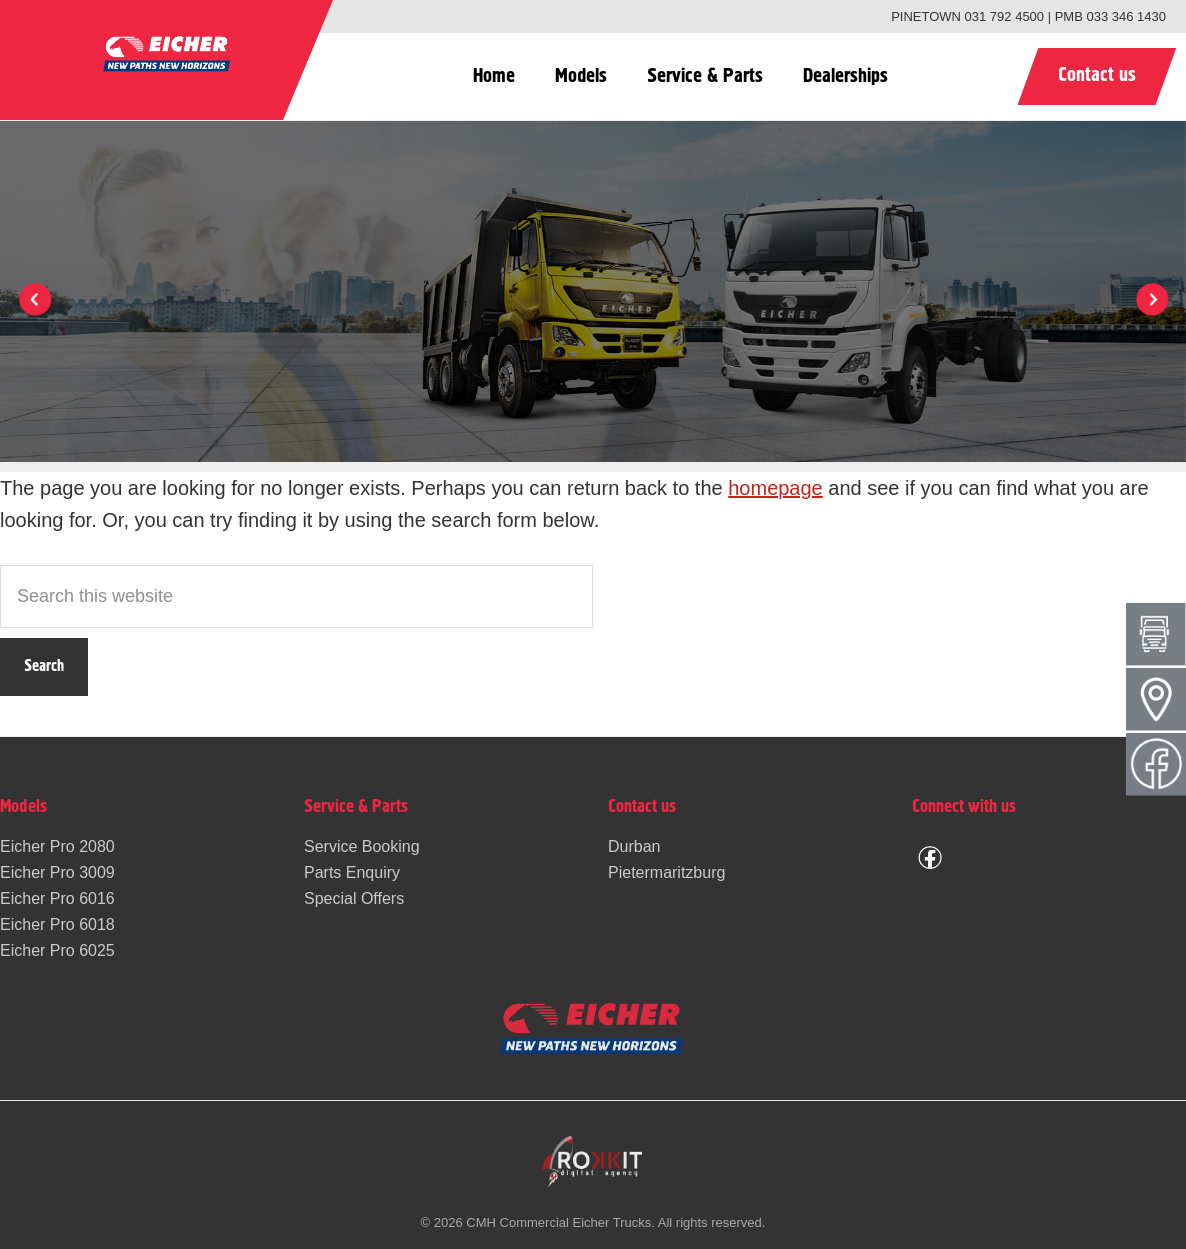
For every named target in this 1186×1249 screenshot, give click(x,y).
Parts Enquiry (352, 872)
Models (581, 76)
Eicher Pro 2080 (57, 846)
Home (494, 76)
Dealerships (845, 76)
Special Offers (354, 898)
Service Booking (362, 846)
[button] (1151, 299)
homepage (775, 488)
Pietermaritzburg (666, 872)
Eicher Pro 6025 (57, 950)
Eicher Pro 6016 (57, 898)
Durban (634, 846)
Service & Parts (705, 76)
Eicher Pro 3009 (57, 872)
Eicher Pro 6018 (57, 924)
